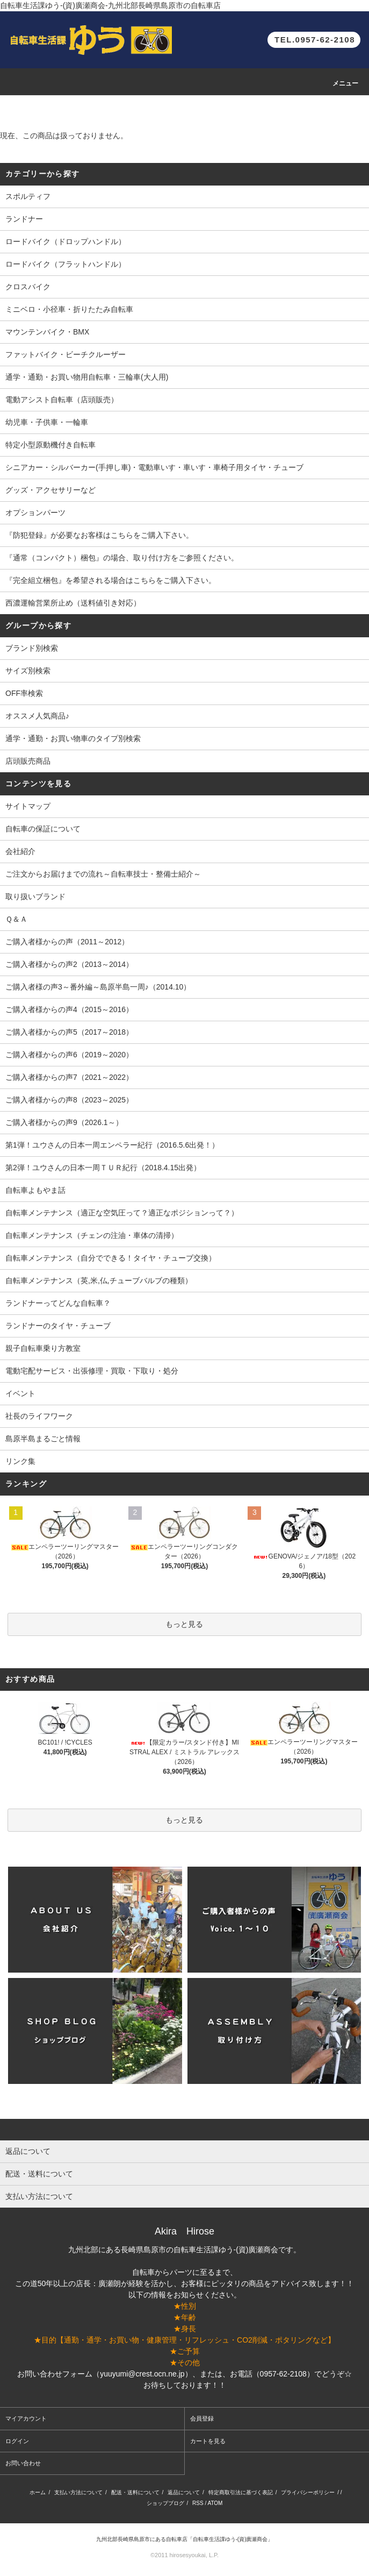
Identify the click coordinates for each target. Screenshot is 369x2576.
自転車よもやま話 (35, 1190)
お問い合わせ (23, 2463)
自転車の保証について (43, 828)
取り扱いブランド (35, 896)
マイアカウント (26, 2418)
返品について (184, 2492)
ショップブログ (165, 2503)
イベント (20, 1393)
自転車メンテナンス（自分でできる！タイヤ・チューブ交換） (110, 1258)
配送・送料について (135, 2492)
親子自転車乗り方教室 (43, 1348)
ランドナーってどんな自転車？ (58, 1303)
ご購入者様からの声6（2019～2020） (69, 1054)
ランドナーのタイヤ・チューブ (58, 1325)
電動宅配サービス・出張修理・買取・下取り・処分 (91, 1371)
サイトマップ (27, 806)
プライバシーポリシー (308, 2492)
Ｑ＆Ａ (16, 919)
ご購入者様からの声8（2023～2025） (69, 1099)
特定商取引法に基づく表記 (240, 2492)
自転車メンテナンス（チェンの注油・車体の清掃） (91, 1235)
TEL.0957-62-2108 (314, 39)
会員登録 (202, 2418)
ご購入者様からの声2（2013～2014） (69, 964)
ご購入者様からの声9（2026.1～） (64, 1122)
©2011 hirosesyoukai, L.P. (184, 2555)
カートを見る (208, 2441)
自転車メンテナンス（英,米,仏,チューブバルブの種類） (98, 1280)
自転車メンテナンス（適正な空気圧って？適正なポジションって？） (121, 1212)
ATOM (214, 2503)
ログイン (17, 2441)
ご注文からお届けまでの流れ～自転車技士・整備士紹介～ (103, 874)
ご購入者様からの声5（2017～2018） (69, 1032)
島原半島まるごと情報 (43, 1438)
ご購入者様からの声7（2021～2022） (69, 1077)
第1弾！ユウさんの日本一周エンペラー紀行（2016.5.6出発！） (112, 1145)
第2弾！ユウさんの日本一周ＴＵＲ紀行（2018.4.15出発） (103, 1167)
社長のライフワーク (39, 1416)
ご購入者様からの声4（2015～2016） (69, 1009)
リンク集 (20, 1461)
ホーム (38, 2492)
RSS (198, 2503)
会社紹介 (20, 851)
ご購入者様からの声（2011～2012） (67, 941)
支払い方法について (78, 2492)
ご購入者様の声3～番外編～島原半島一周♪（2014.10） (98, 987)
